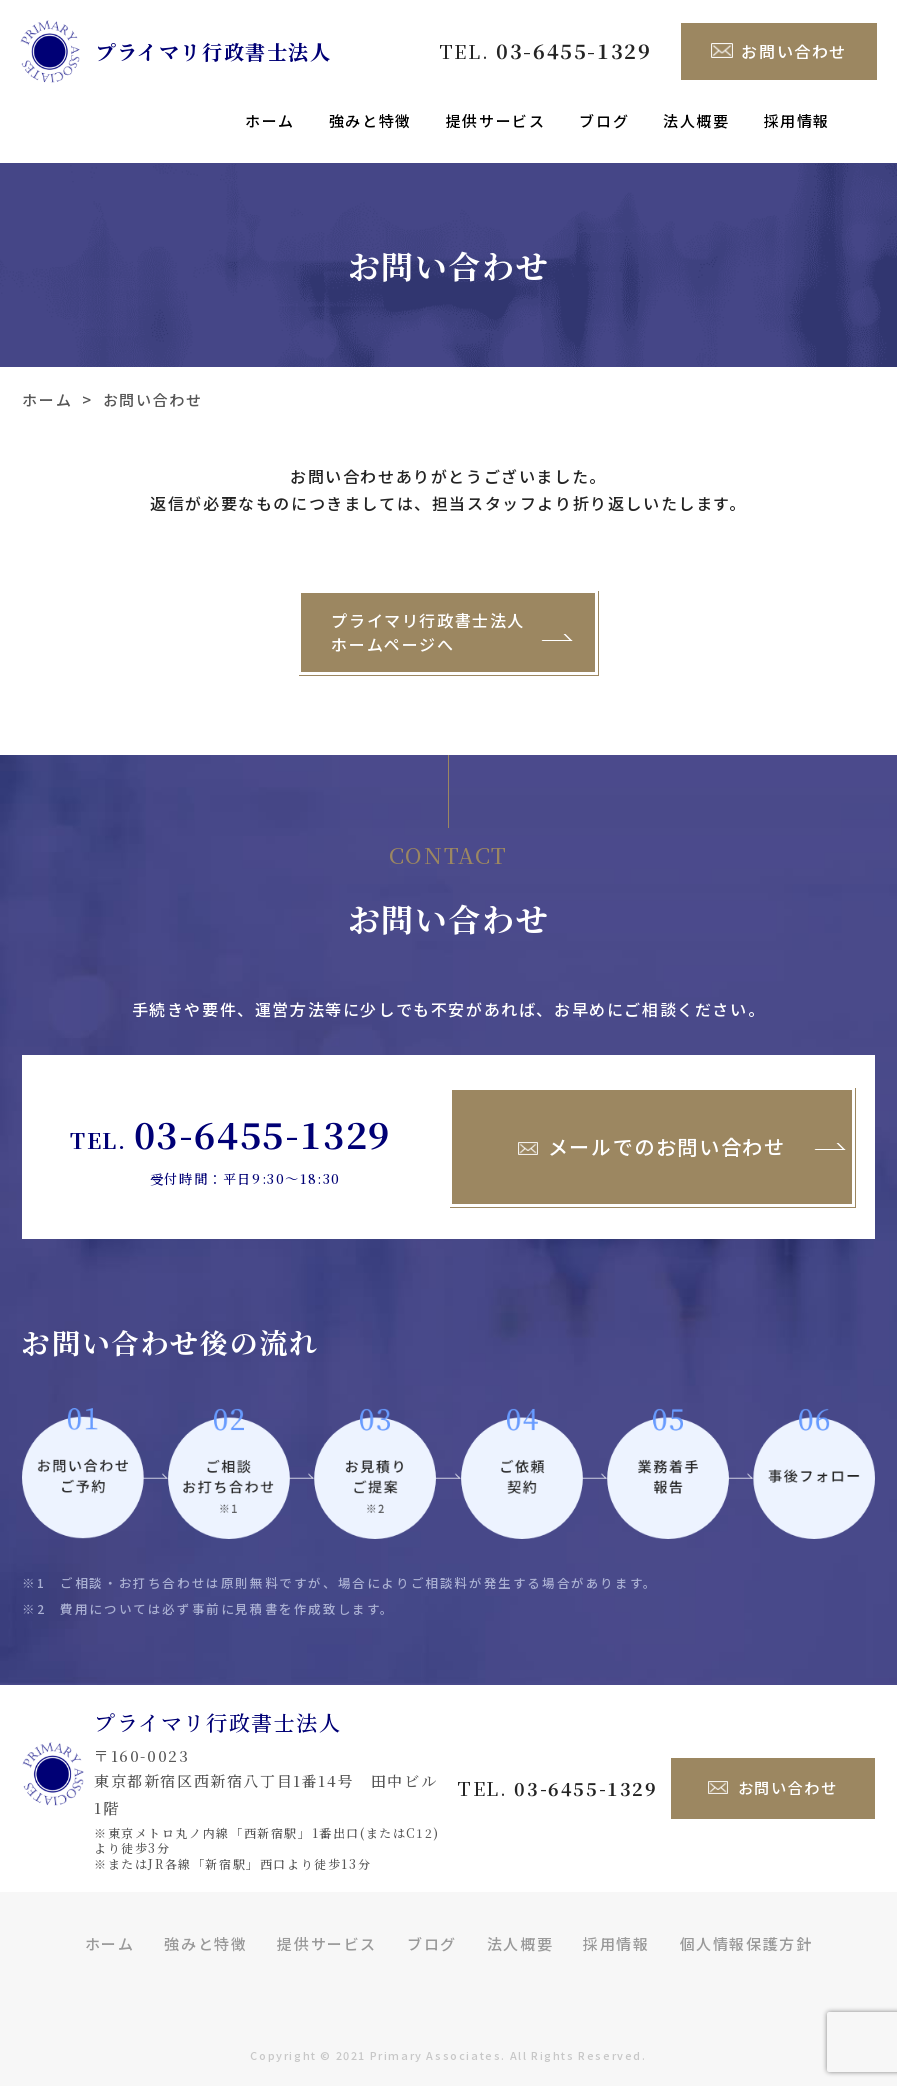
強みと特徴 (370, 120)
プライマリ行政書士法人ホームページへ (428, 611)
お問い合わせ (779, 51)
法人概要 (696, 120)
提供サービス (496, 120)
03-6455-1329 (262, 1116)
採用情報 (797, 120)
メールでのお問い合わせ (652, 1130)
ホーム (270, 120)
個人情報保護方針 (746, 1925)
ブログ (604, 120)
